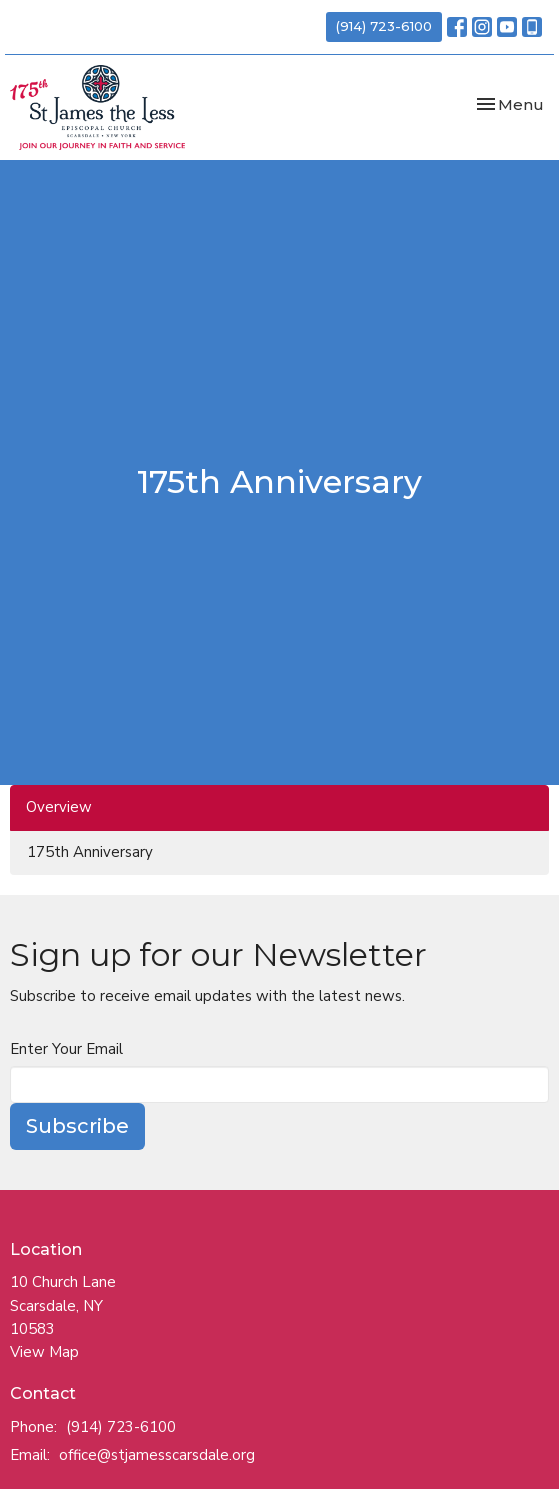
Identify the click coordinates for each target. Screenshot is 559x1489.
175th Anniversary (90, 852)
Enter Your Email (66, 1049)
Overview (59, 807)
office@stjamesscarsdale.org (157, 1455)
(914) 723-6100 (384, 26)
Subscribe (77, 1126)
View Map (44, 1352)
